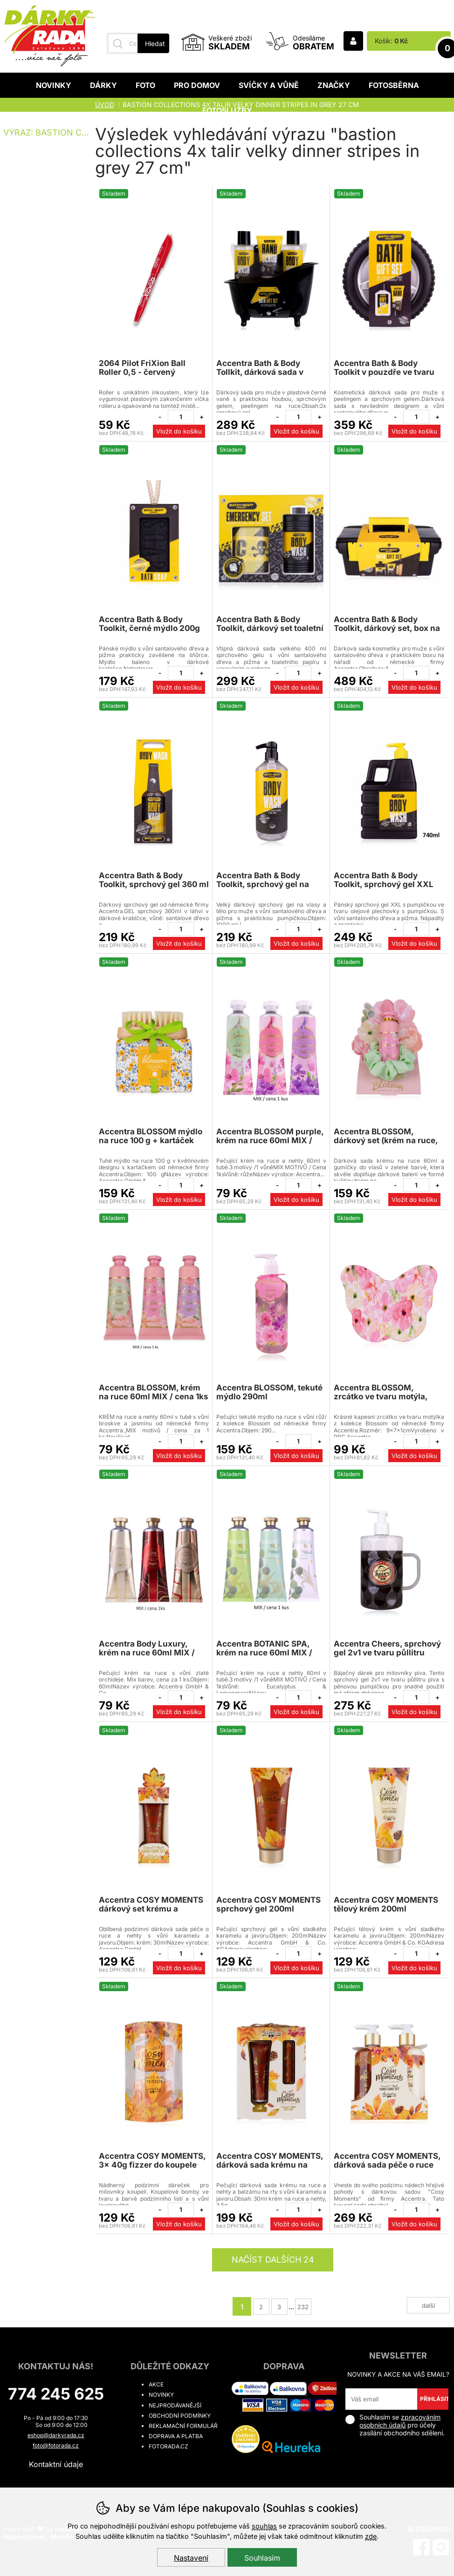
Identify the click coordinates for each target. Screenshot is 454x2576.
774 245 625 (56, 2393)
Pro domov (197, 85)
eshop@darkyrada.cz (56, 2435)
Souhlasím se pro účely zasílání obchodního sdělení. (395, 2425)
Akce (156, 2384)
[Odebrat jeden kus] (160, 417)
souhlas (264, 2526)
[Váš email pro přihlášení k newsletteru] (381, 2399)
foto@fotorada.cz (56, 2445)
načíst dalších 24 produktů (273, 2263)
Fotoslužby (227, 110)
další (428, 2305)
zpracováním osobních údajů (399, 2421)
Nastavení (191, 2557)
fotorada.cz (168, 2446)
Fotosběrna (394, 85)
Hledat (155, 43)
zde (371, 2536)
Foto (145, 85)
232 (303, 2307)
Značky (333, 85)
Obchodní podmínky (180, 2415)
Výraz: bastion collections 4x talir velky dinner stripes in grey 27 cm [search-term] (48, 132)
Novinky (53, 85)
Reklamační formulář (183, 2425)
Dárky (103, 85)
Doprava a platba (176, 2436)
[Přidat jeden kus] (202, 417)
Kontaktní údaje (56, 2464)
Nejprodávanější (175, 2405)
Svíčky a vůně (269, 85)
